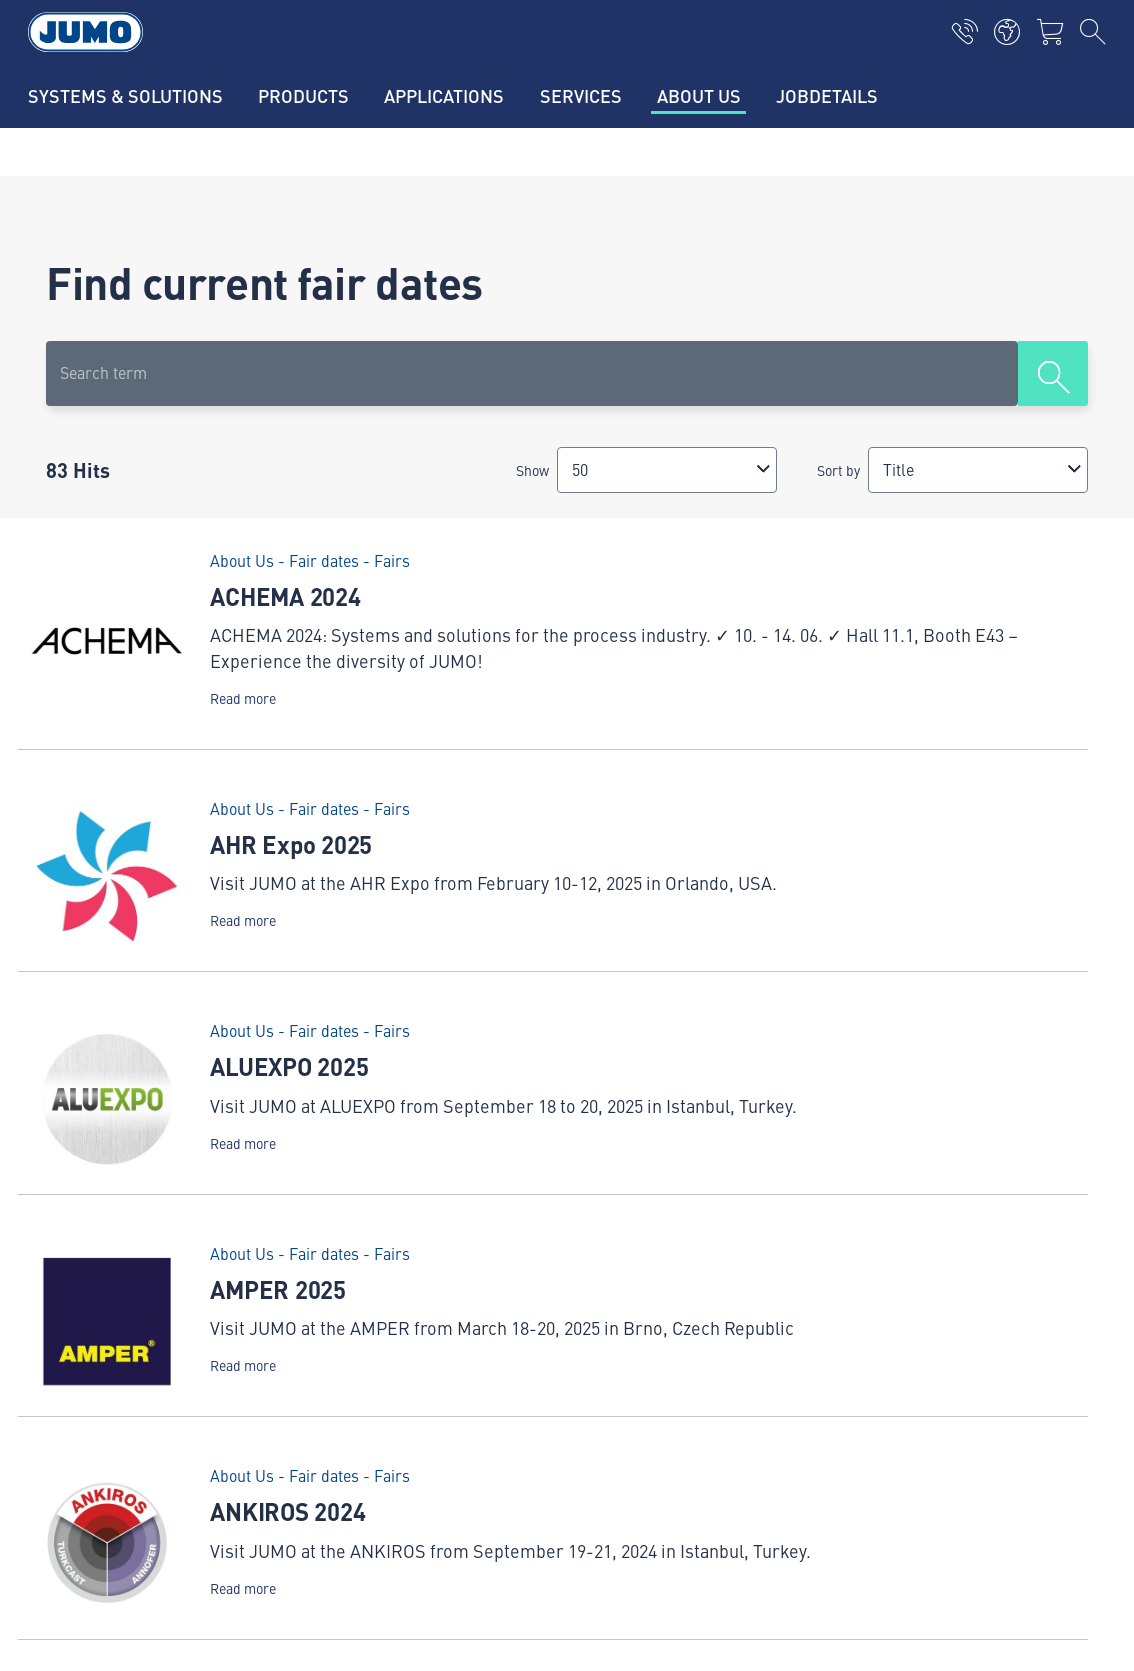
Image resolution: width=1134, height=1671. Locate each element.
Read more (243, 698)
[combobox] (667, 469)
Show (532, 470)
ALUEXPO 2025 (289, 1066)
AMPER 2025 (278, 1289)
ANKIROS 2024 (287, 1511)
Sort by (838, 470)
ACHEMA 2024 (285, 596)
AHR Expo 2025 (291, 844)
